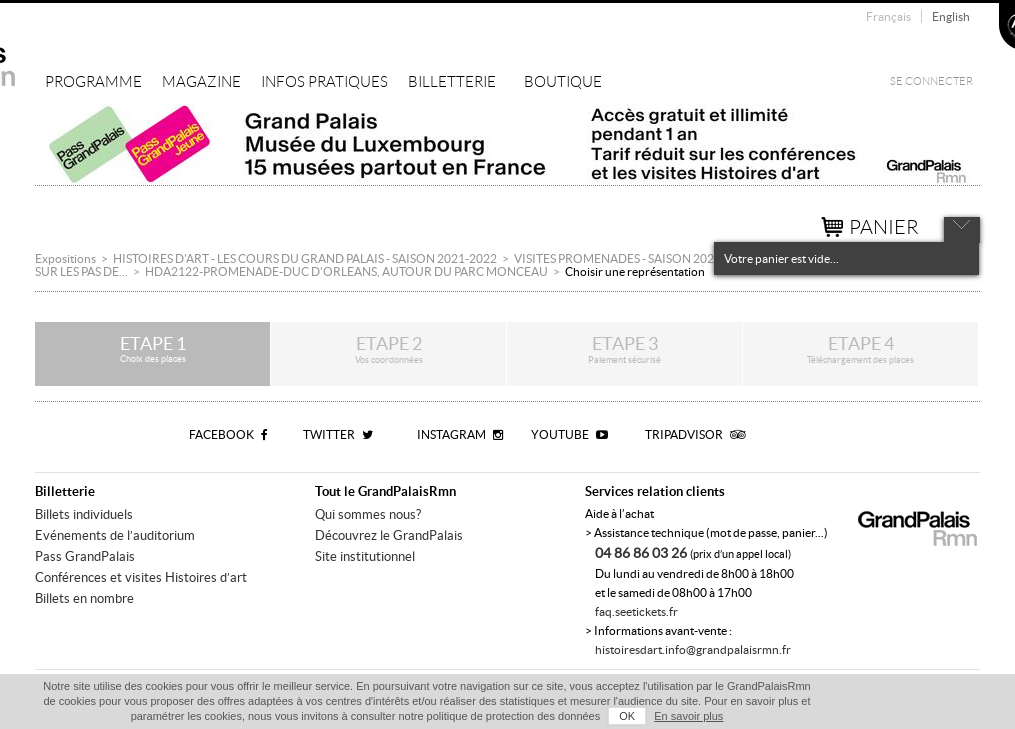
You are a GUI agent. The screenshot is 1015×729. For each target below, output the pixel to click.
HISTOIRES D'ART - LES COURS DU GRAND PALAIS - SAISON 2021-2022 (305, 258)
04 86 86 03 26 (642, 553)
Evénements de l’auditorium (115, 535)
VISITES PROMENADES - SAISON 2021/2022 (633, 258)
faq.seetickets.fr (636, 611)
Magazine (201, 82)
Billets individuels (84, 514)
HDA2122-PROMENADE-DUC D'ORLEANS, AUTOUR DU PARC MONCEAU (346, 271)
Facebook (228, 434)
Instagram (460, 434)
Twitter (338, 434)
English (951, 16)
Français (888, 16)
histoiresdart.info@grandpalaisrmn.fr (693, 649)
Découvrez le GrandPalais (389, 535)
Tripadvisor (695, 434)
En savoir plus (688, 716)
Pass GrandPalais (85, 556)
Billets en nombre (84, 598)
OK (627, 716)
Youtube (569, 434)
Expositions (65, 258)
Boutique (563, 82)
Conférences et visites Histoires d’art (141, 577)
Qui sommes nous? (368, 514)
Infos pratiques (324, 82)
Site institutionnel (365, 556)
